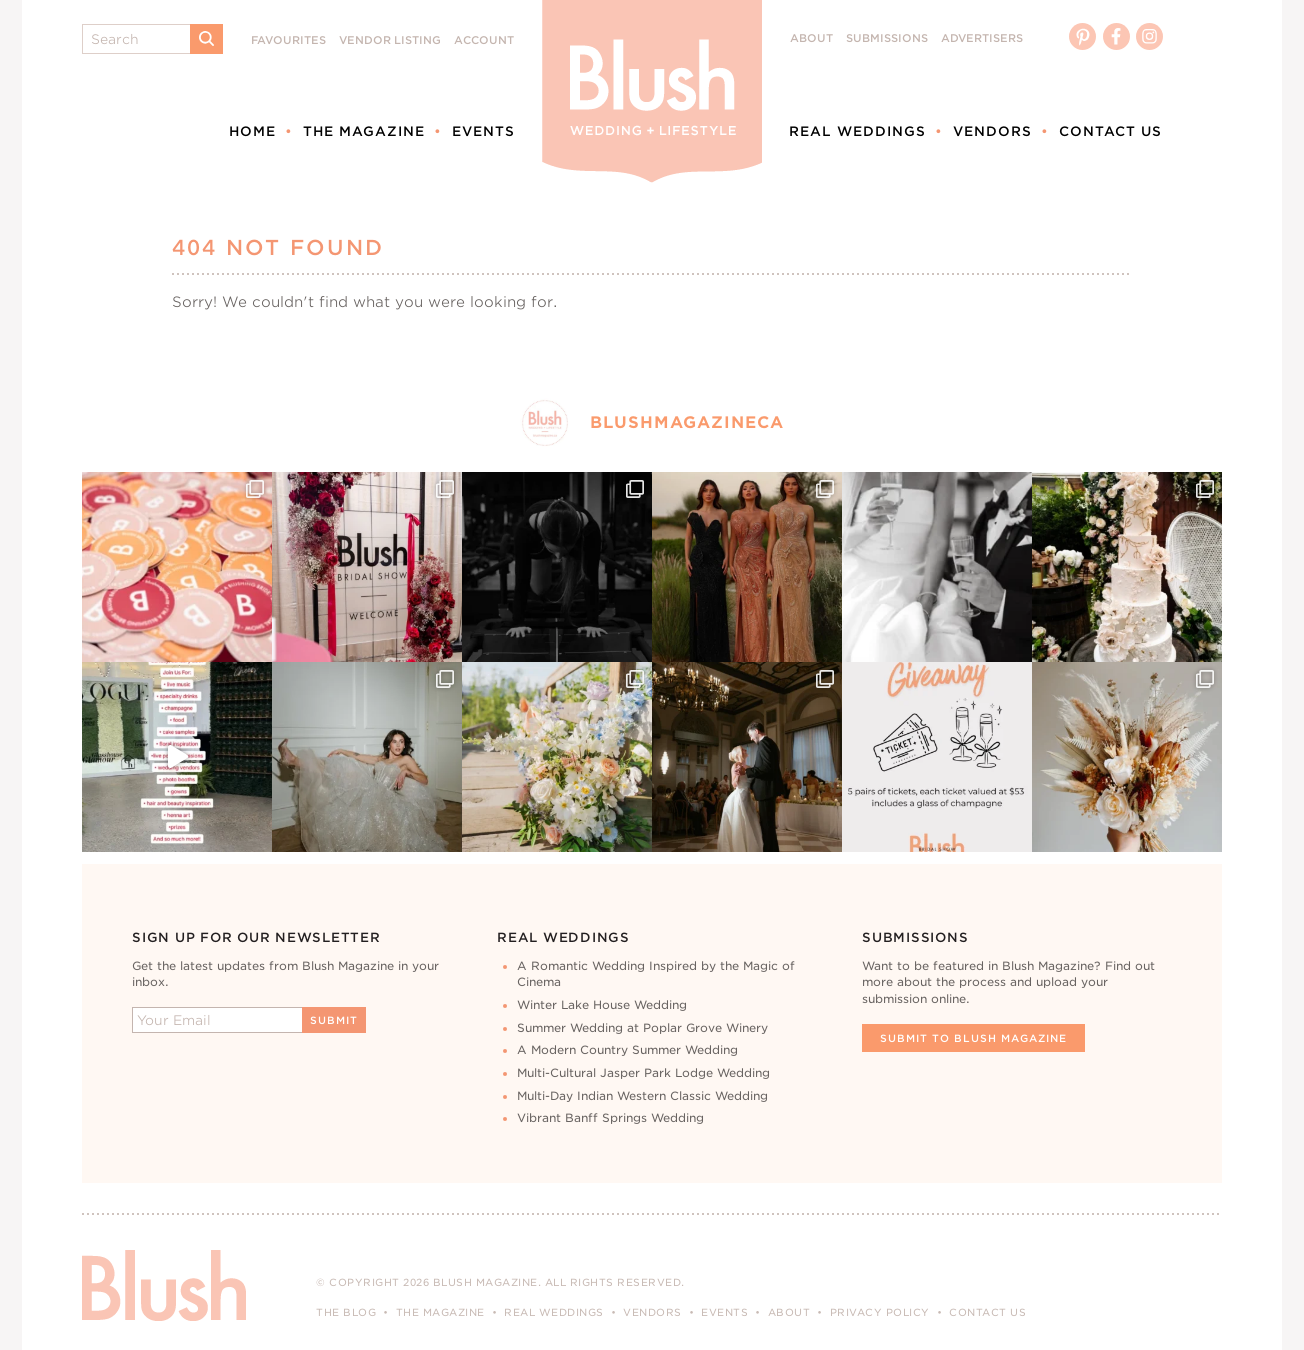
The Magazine (364, 131)
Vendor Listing (390, 40)
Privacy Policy (880, 1312)
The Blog (346, 1312)
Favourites (288, 40)
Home (252, 131)
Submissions (887, 38)
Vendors (992, 131)
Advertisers (982, 38)
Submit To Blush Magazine (973, 1038)
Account (484, 40)
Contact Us (1110, 131)
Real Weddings (857, 131)
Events (483, 131)
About (811, 38)
